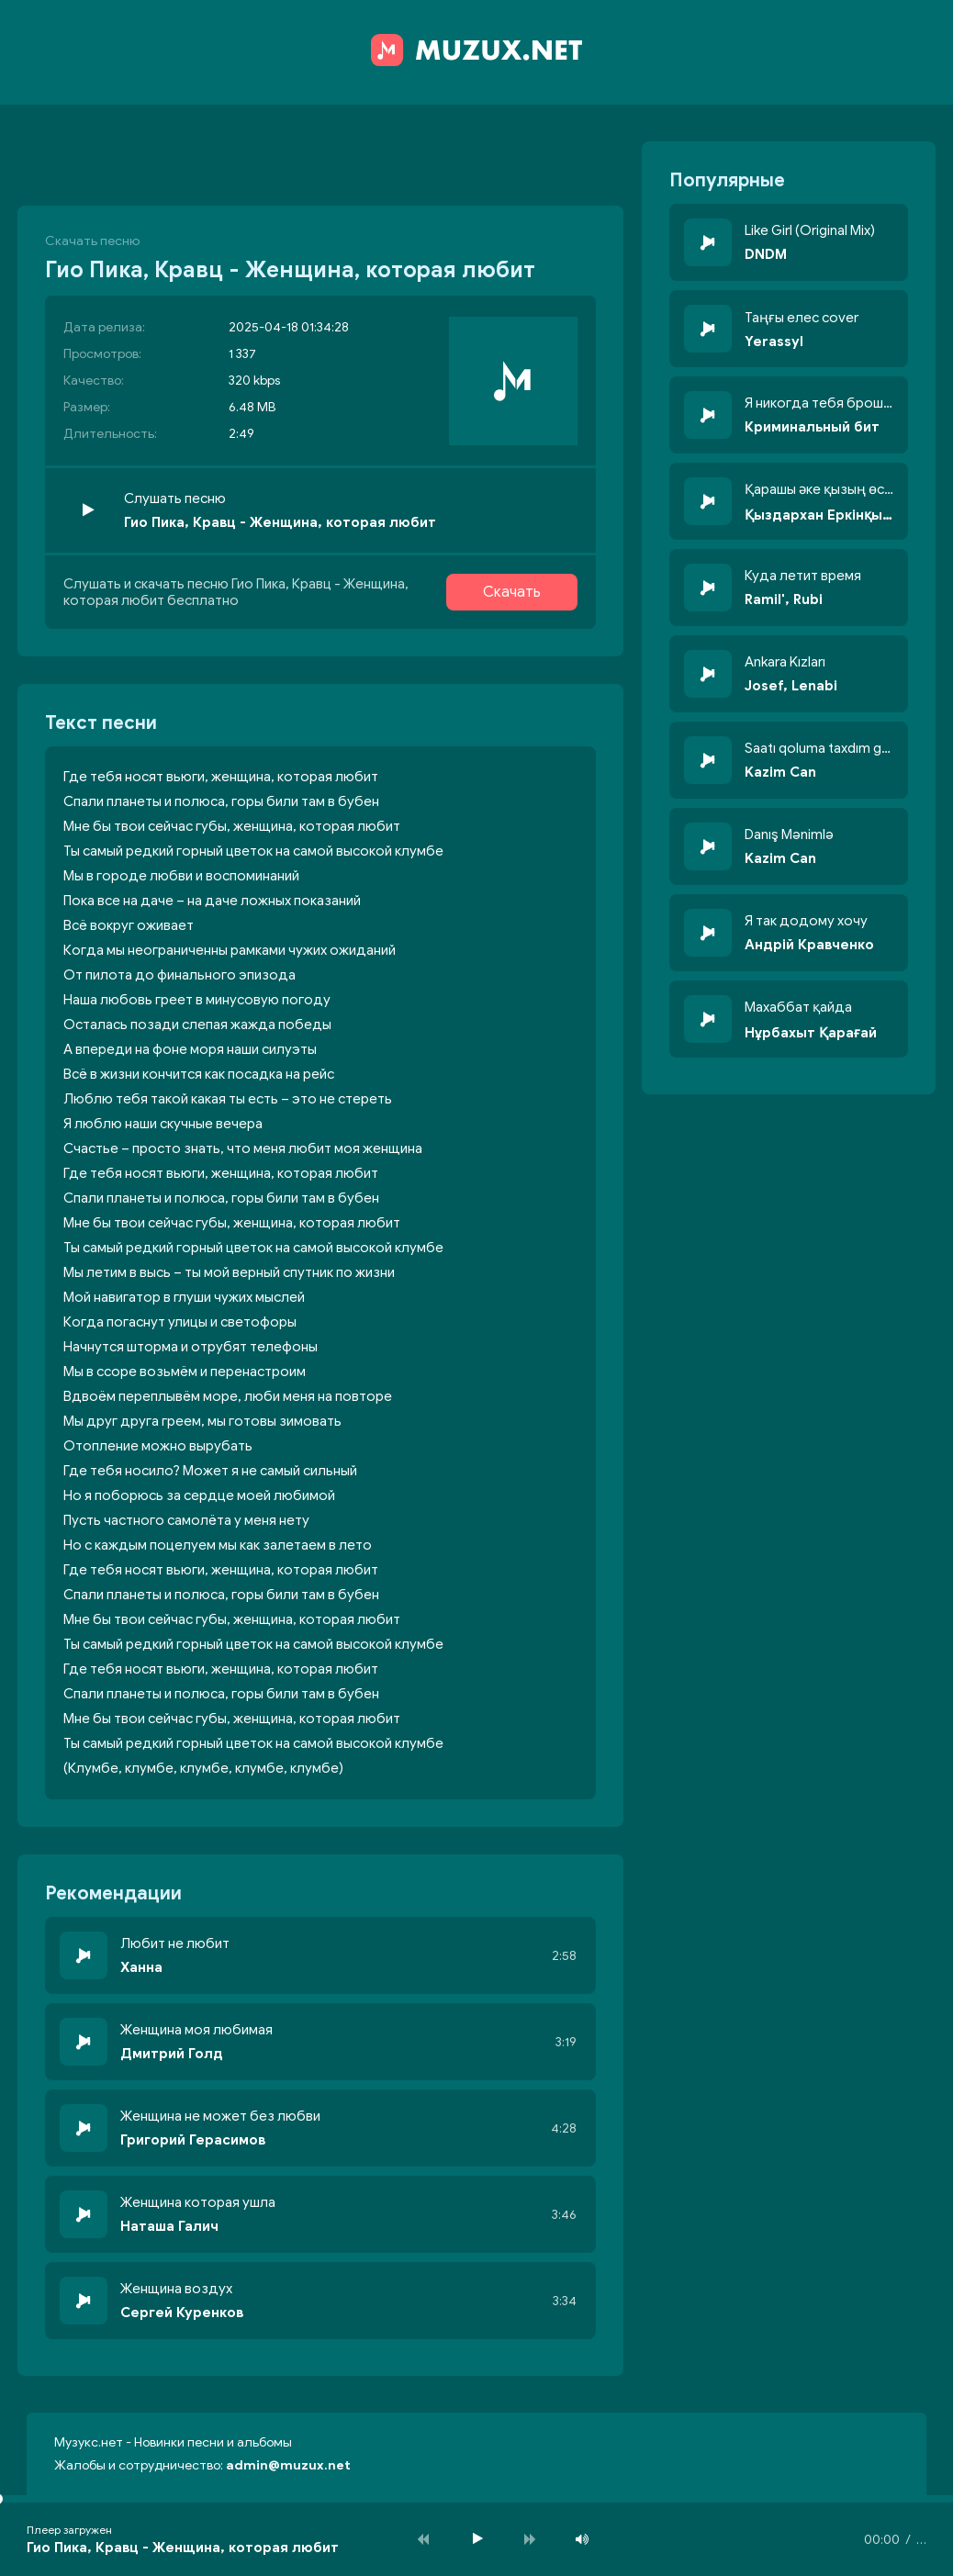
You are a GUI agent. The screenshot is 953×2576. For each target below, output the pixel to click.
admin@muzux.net (288, 2465)
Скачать (512, 592)
